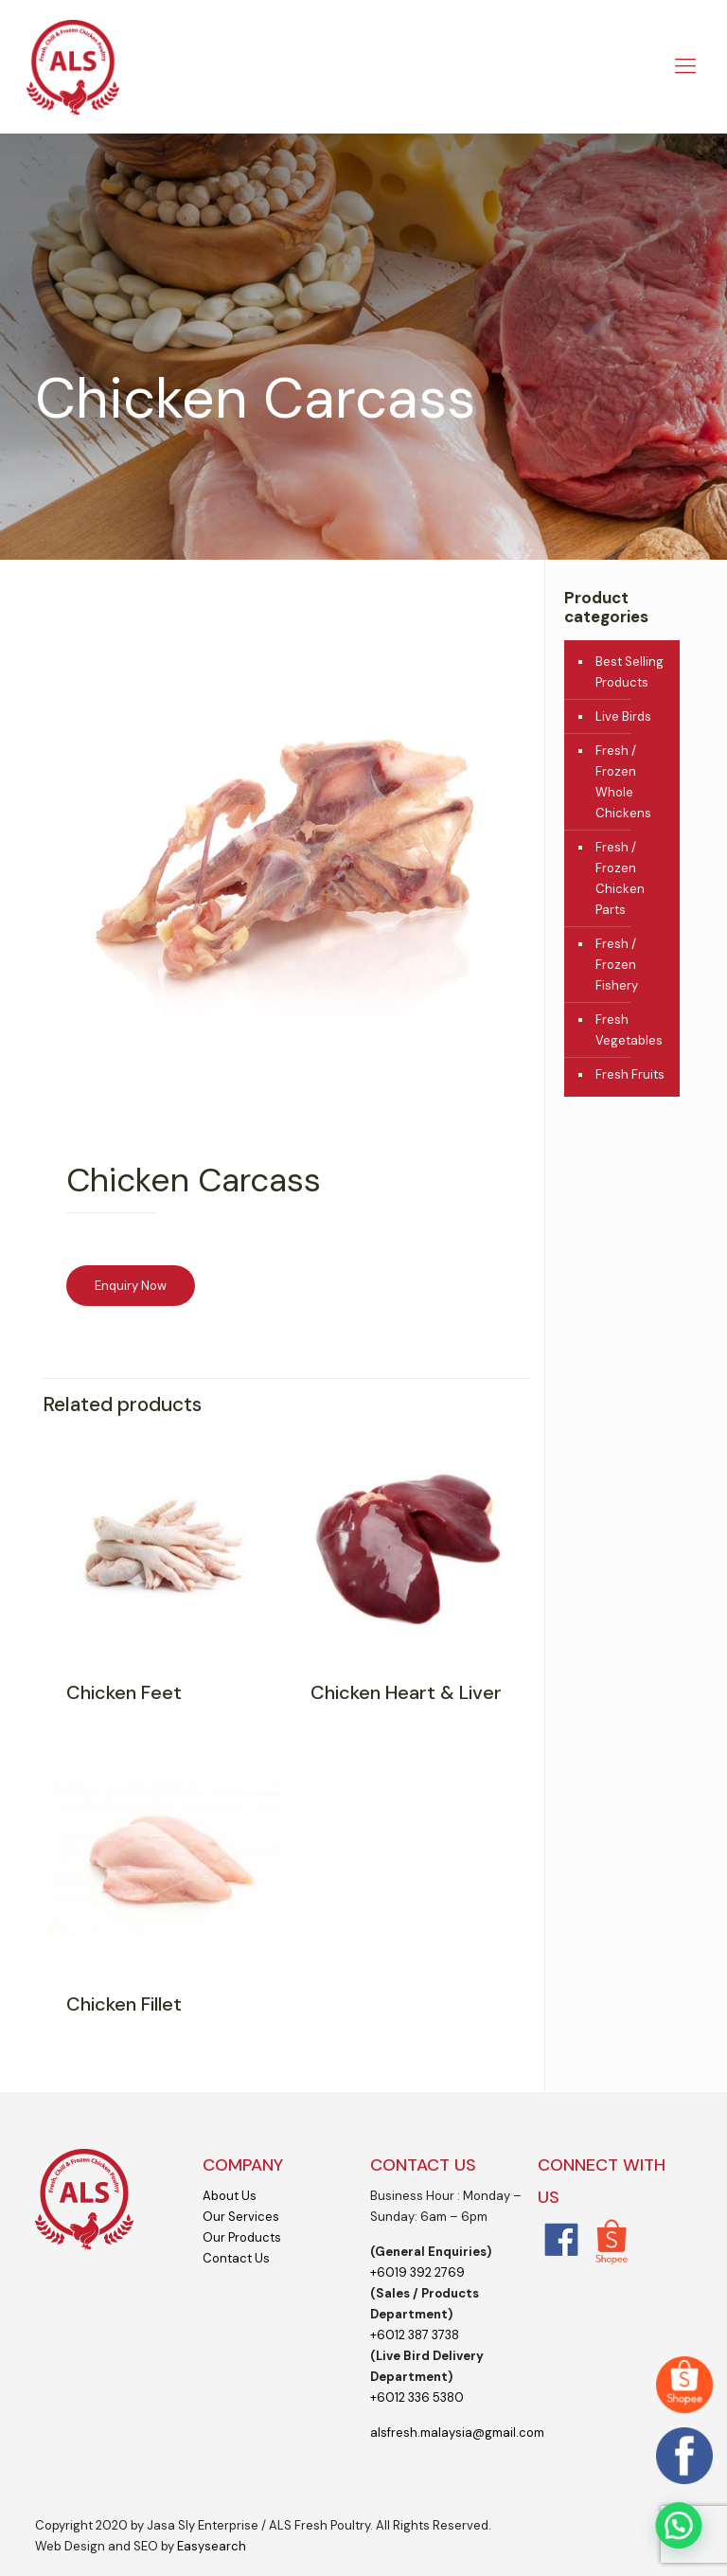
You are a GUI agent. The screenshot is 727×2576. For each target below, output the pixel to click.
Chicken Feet (124, 1692)
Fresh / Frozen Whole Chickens (623, 781)
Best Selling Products (629, 671)
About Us (230, 2196)
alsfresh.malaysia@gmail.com (457, 2432)
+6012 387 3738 (414, 2335)
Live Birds (623, 716)
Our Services (241, 2217)
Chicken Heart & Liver (406, 1692)
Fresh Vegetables (629, 1029)
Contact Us (236, 2258)
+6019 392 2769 (417, 2272)
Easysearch (211, 2546)
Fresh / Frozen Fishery (616, 964)
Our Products (242, 2237)
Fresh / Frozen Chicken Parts (620, 878)
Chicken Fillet (124, 2004)
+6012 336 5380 (417, 2397)
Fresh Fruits (630, 1074)
